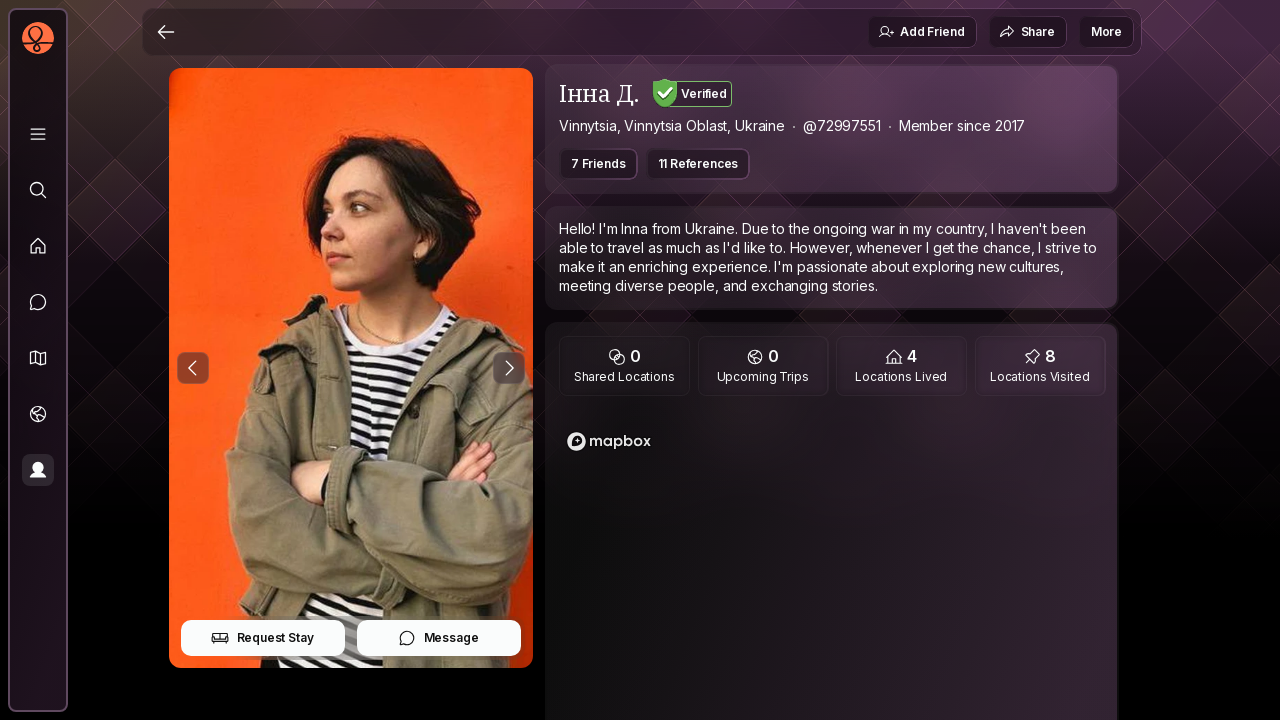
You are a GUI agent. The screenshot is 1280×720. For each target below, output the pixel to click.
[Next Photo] (509, 368)
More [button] (1106, 31)
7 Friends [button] (598, 163)
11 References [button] (698, 163)
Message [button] (438, 638)
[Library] (38, 134)
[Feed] (38, 246)
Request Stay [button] (262, 638)
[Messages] (38, 302)
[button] (38, 358)
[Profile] (38, 470)
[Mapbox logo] (609, 441)
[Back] (166, 32)
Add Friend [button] (921, 32)
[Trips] (38, 414)
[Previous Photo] (193, 368)
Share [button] (1027, 32)
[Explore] (38, 190)
